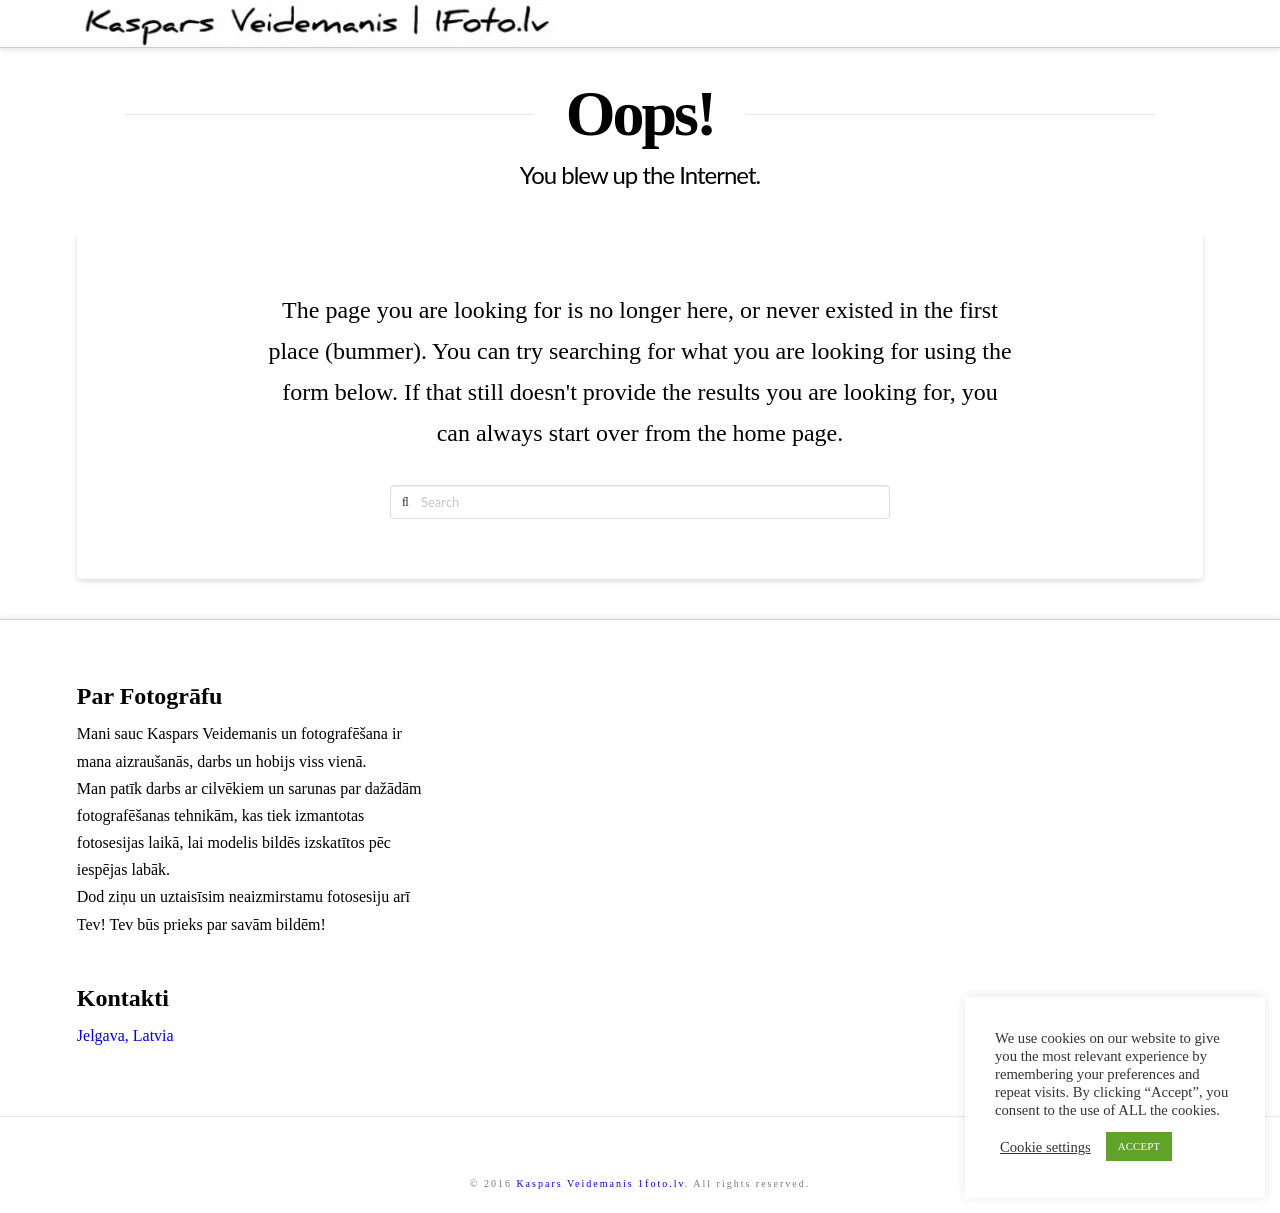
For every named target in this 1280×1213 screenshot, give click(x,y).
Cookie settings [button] (1045, 1147)
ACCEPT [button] (1139, 1146)
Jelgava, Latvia (125, 1035)
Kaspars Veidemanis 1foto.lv (600, 1183)
